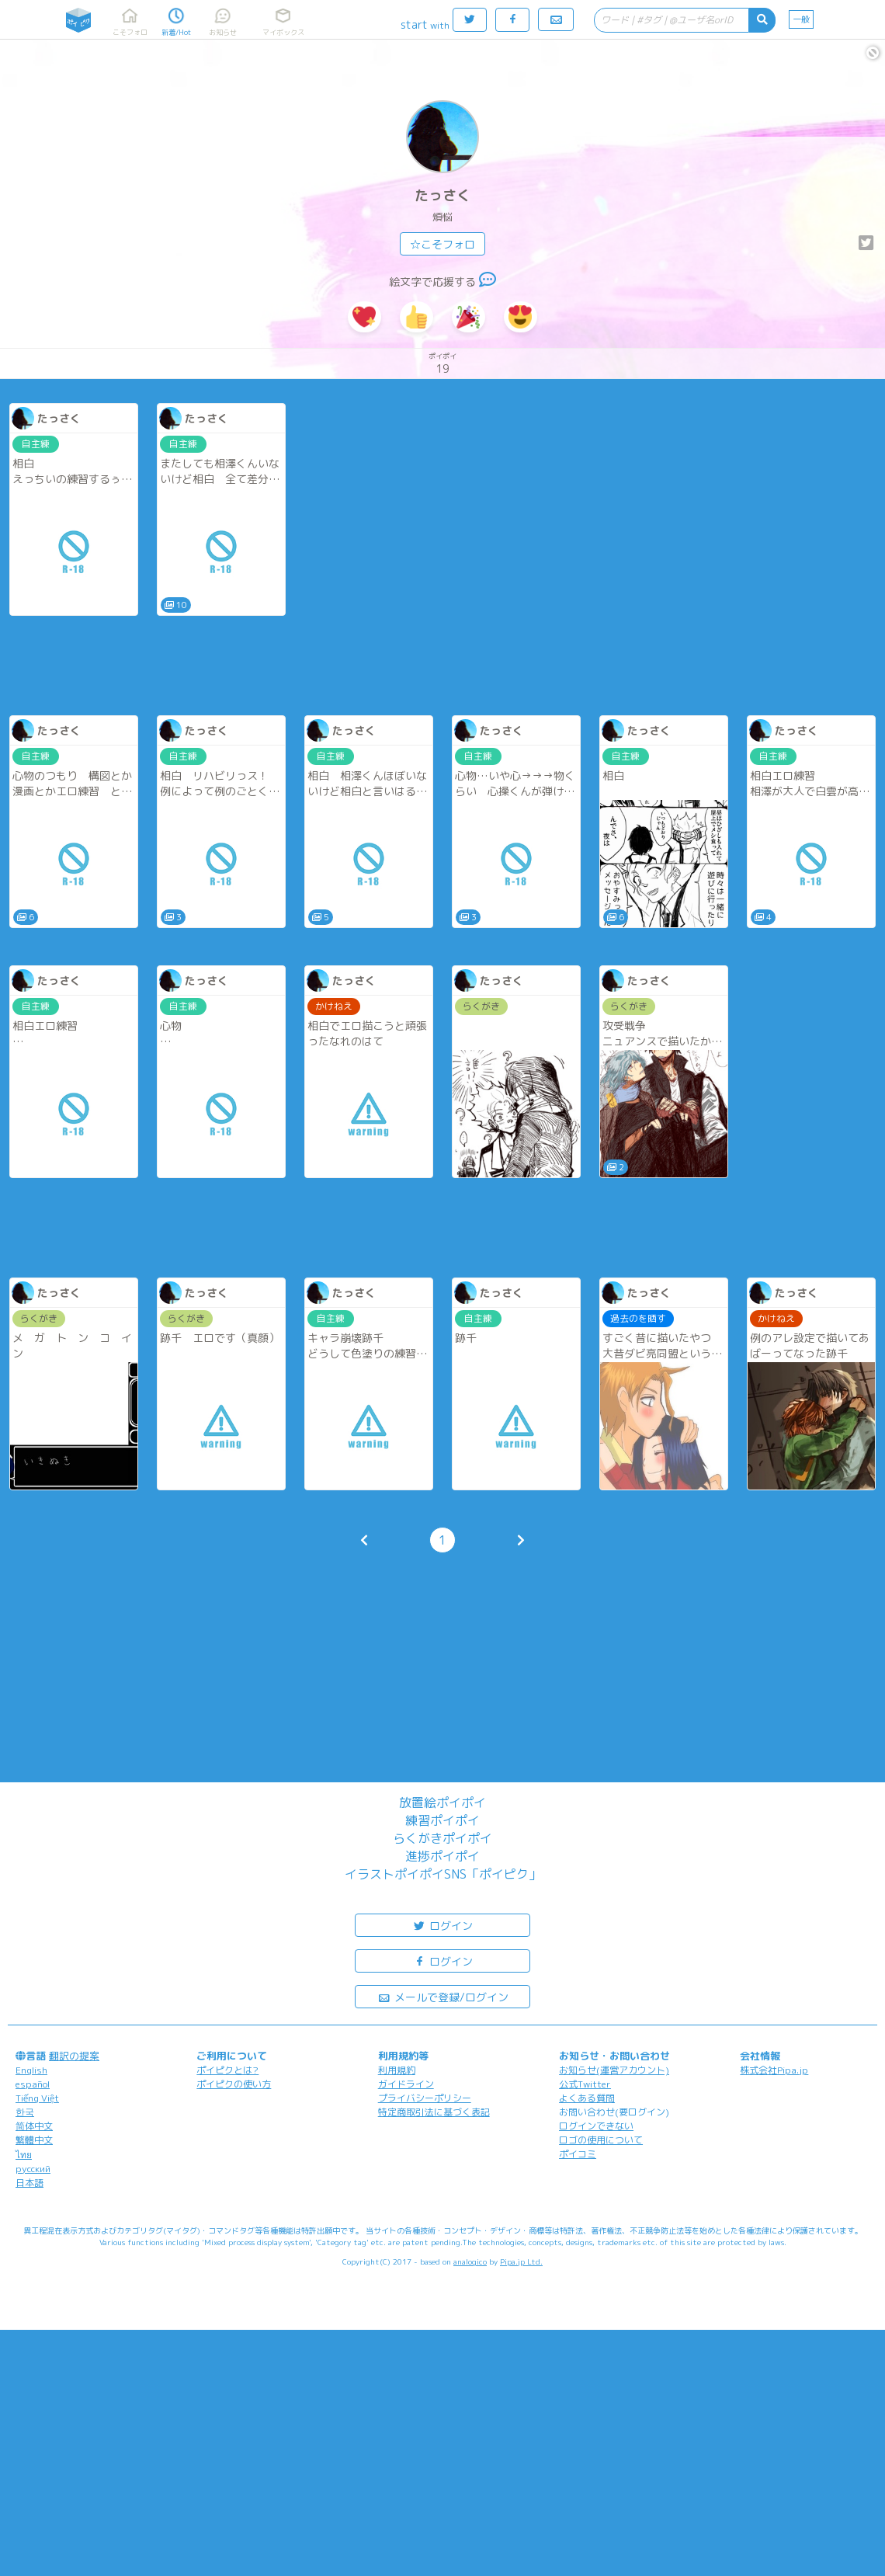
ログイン (442, 1925)
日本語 (29, 2182)
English (31, 2070)
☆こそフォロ (442, 244)
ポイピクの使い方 (233, 2084)
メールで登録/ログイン (442, 1996)
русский (33, 2168)
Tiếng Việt (37, 2098)
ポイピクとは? (227, 2070)
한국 (25, 2112)
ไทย (24, 2154)
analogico (470, 2261)
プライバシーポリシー (424, 2098)
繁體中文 (34, 2140)
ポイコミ (577, 2154)
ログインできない (596, 2126)
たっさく (442, 195)
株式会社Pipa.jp (774, 2070)
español (33, 2084)
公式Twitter (585, 2084)
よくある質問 (587, 2098)
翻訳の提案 (74, 2056)
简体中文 (34, 2126)
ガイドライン (406, 2084)
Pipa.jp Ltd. (521, 2261)
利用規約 (396, 2070)
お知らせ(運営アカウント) (614, 2070)
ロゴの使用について (601, 2140)
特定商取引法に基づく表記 (434, 2112)
